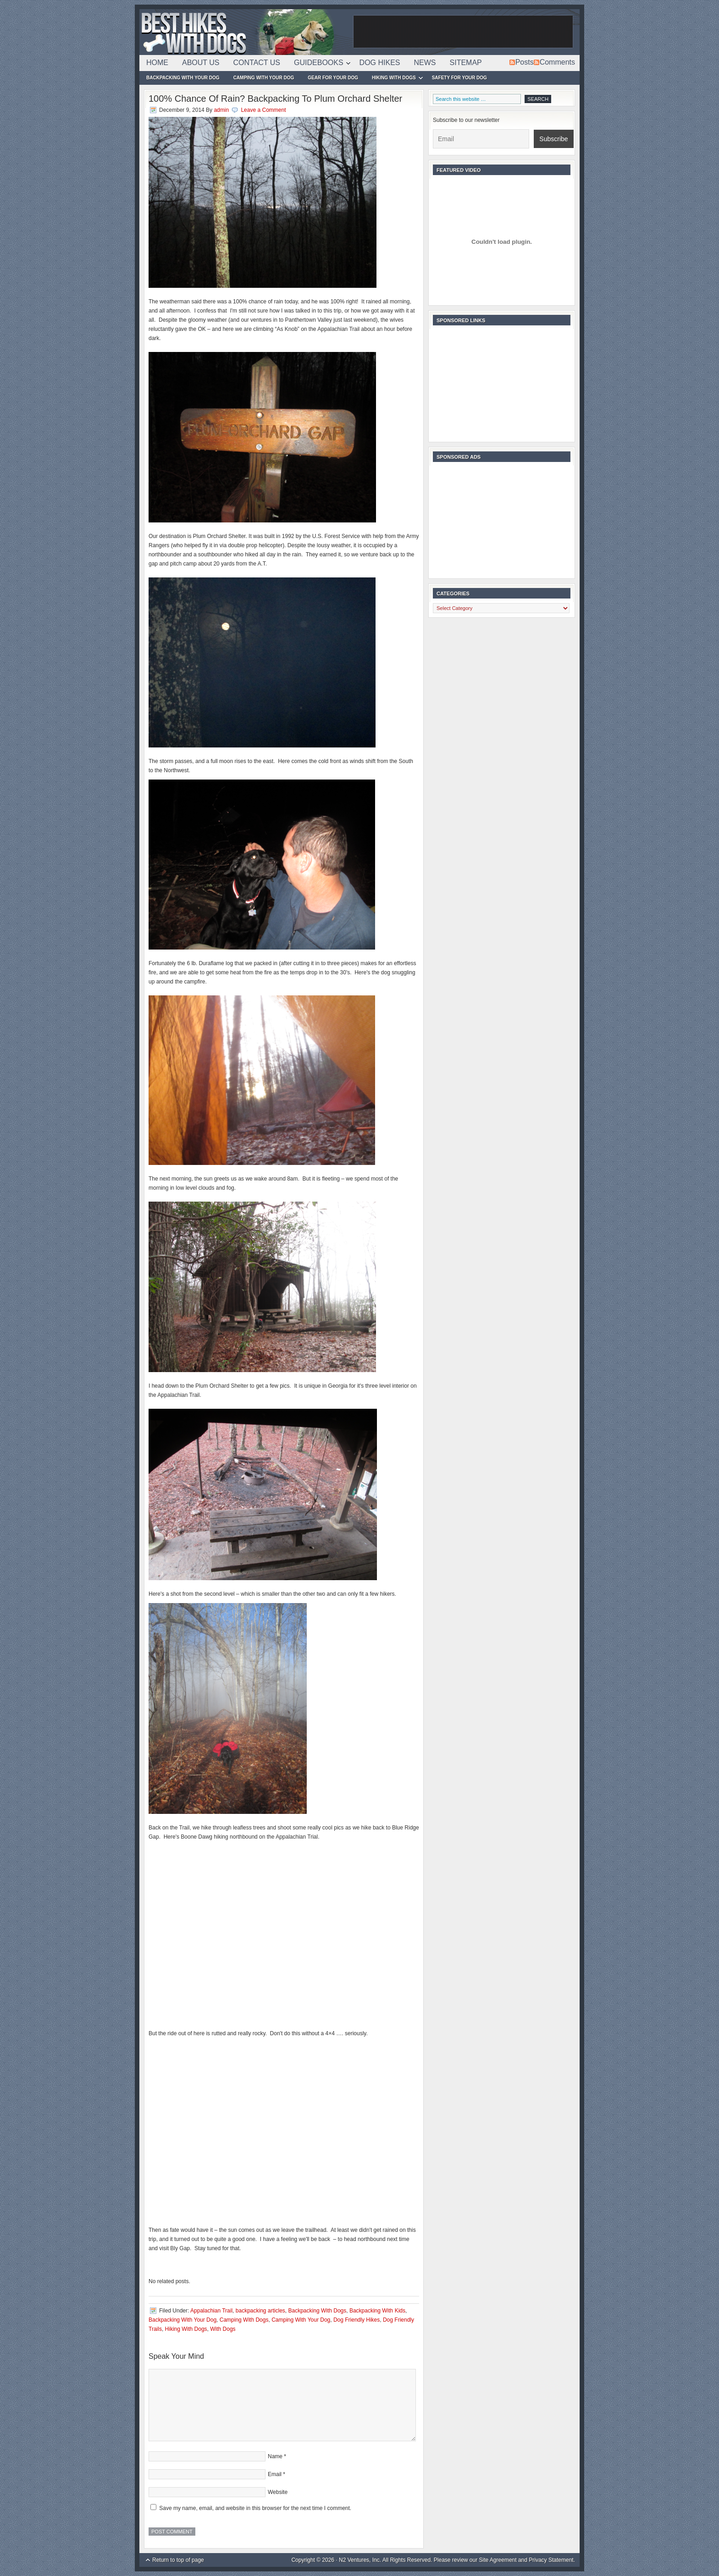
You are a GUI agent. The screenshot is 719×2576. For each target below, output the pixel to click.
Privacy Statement (551, 2560)
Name (275, 2456)
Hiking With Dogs (394, 79)
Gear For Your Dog (333, 77)
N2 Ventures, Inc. (360, 2560)
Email (275, 2474)
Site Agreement (498, 2560)
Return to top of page (178, 2560)
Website (278, 2492)
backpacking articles (260, 2310)
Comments (557, 62)
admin (221, 110)
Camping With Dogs (244, 2320)
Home (157, 62)
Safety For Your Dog (459, 77)
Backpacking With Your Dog (183, 77)
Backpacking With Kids (377, 2310)
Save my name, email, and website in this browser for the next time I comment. (255, 2508)
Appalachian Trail (211, 2310)
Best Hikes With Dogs (244, 32)
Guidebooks (318, 64)
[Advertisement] (463, 32)
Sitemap (466, 62)
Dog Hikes (380, 62)
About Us (201, 62)
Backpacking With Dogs (317, 2310)
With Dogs (222, 2329)
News (425, 62)
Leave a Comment (263, 110)
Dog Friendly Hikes (356, 2320)
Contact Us (257, 62)
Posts (524, 62)
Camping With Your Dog (263, 77)
